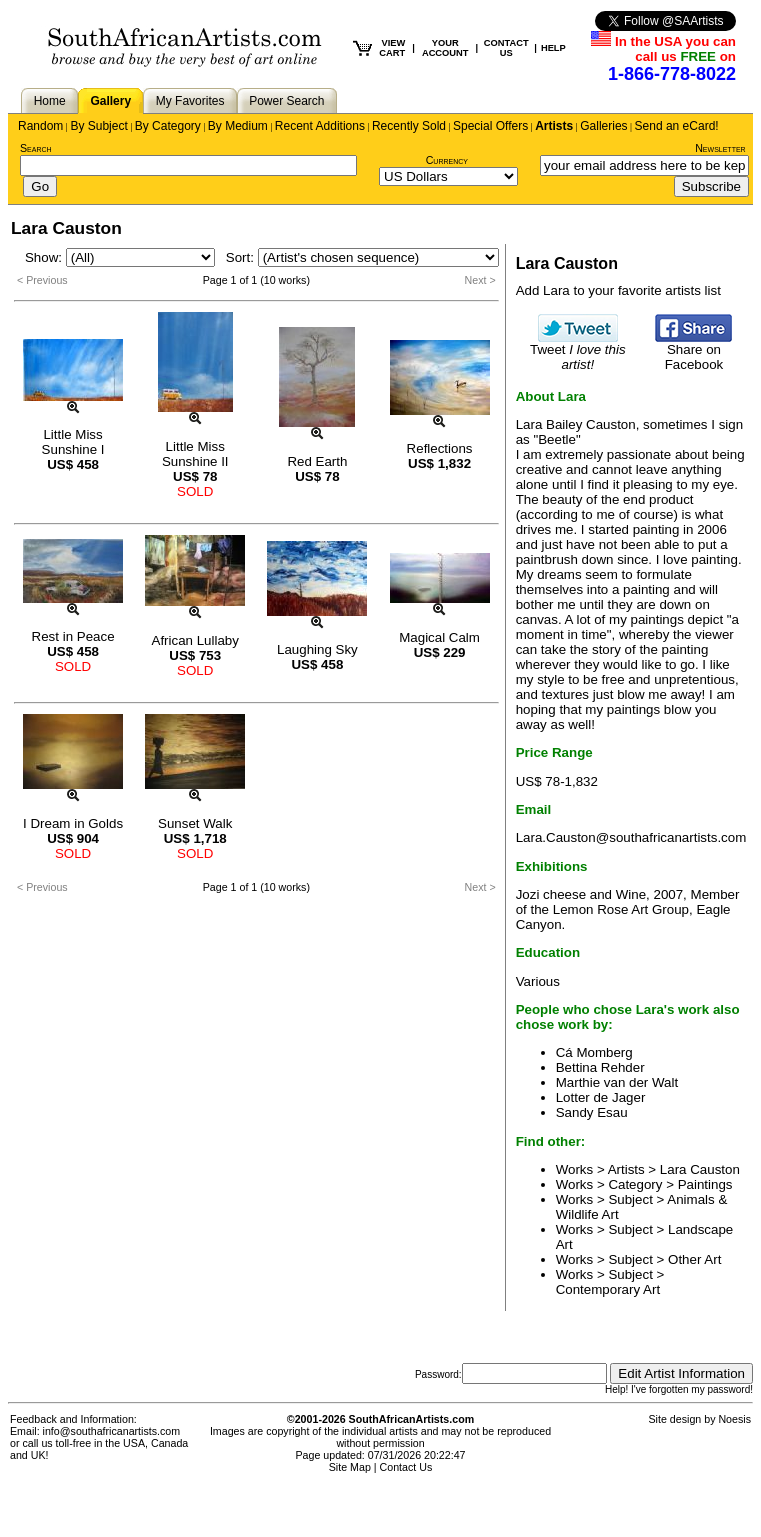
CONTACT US (506, 48)
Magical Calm (439, 637)
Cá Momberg (594, 1052)
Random (40, 126)
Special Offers (490, 126)
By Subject (98, 126)
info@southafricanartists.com (112, 1431)
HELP (553, 48)
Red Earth (317, 461)
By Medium (238, 126)
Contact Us (406, 1467)
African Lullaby (195, 640)
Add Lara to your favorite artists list (618, 290)
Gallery (110, 101)
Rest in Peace (73, 636)
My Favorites (190, 101)
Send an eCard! (677, 126)
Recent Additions (320, 126)
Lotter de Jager (601, 1097)
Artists (554, 126)
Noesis (734, 1419)
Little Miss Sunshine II (195, 454)
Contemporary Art (608, 1289)
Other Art (694, 1259)
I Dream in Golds (73, 823)
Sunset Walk (195, 823)
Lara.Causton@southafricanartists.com (631, 837)
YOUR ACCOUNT (445, 48)
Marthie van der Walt (617, 1082)
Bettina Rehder (600, 1067)
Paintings (705, 1184)
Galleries (603, 126)
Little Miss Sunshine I (73, 442)
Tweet (578, 351)
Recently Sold (409, 126)
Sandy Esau (592, 1112)
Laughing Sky (317, 649)
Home (50, 101)
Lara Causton (700, 1169)
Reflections (440, 448)
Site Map (350, 1467)
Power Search (286, 101)
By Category (168, 126)
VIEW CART (392, 48)
